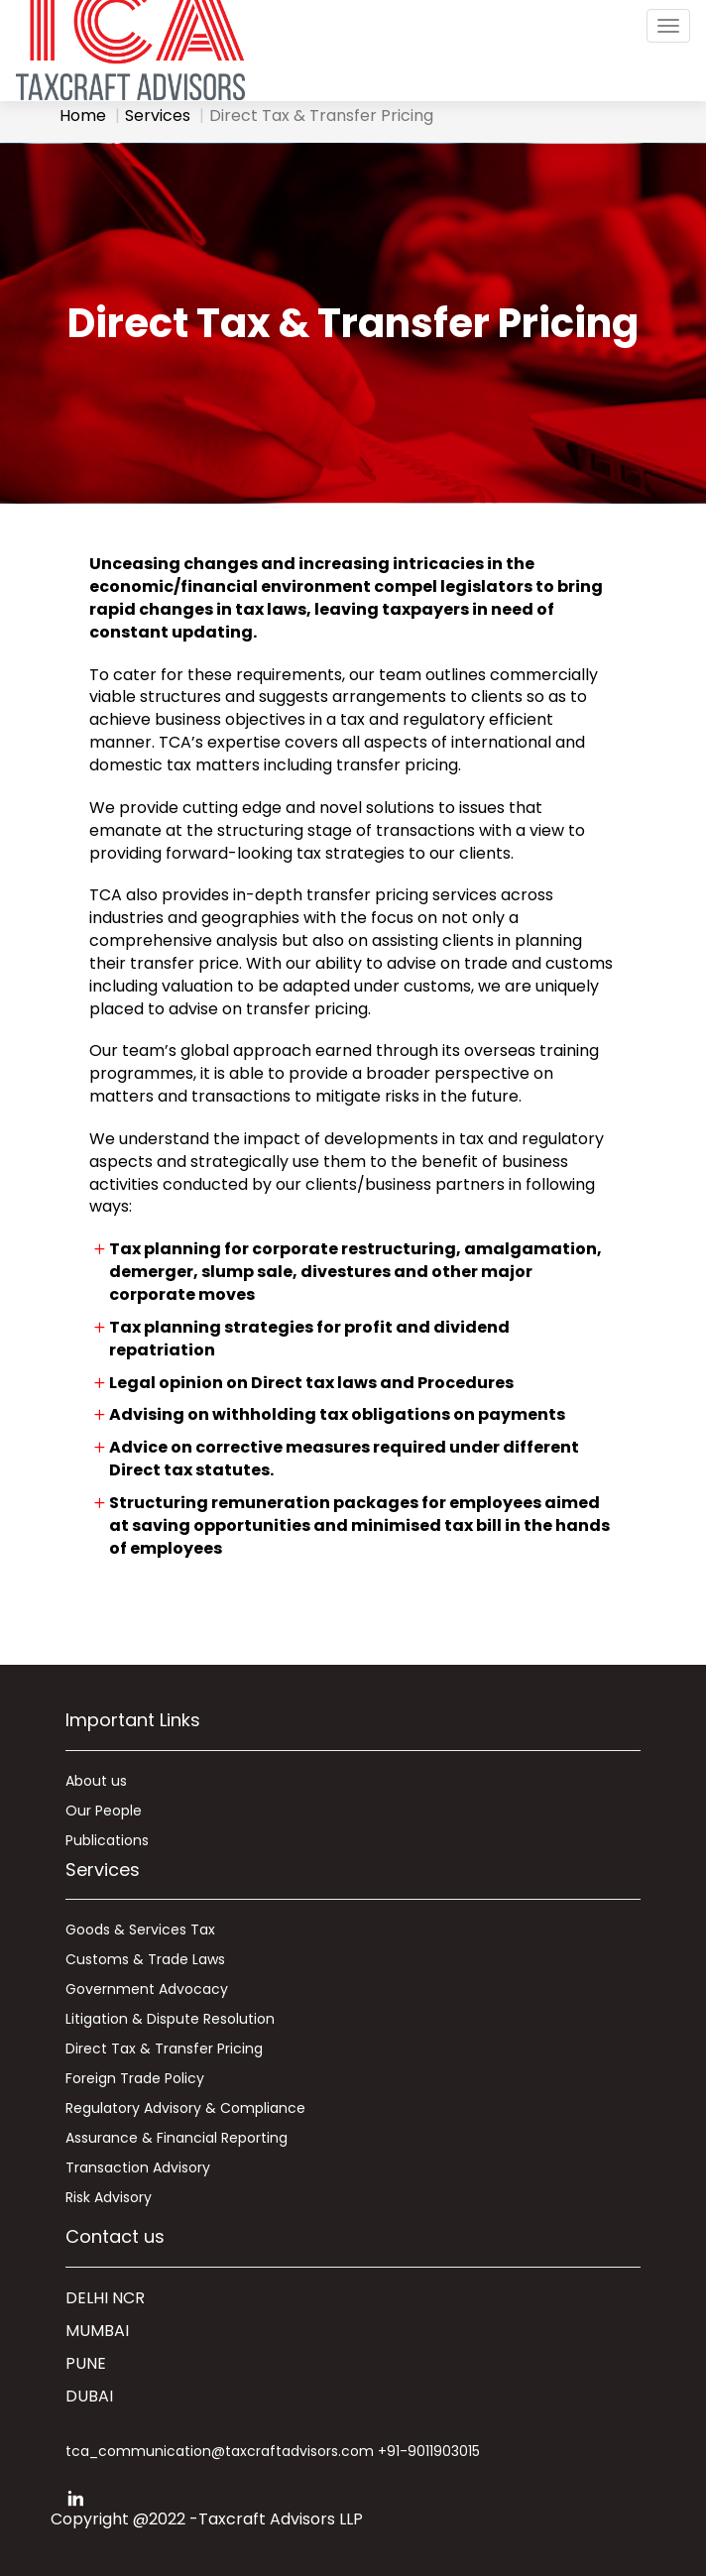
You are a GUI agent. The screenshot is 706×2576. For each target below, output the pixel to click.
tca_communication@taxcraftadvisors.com (219, 2451)
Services (157, 115)
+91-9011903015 (429, 2451)
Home (82, 115)
